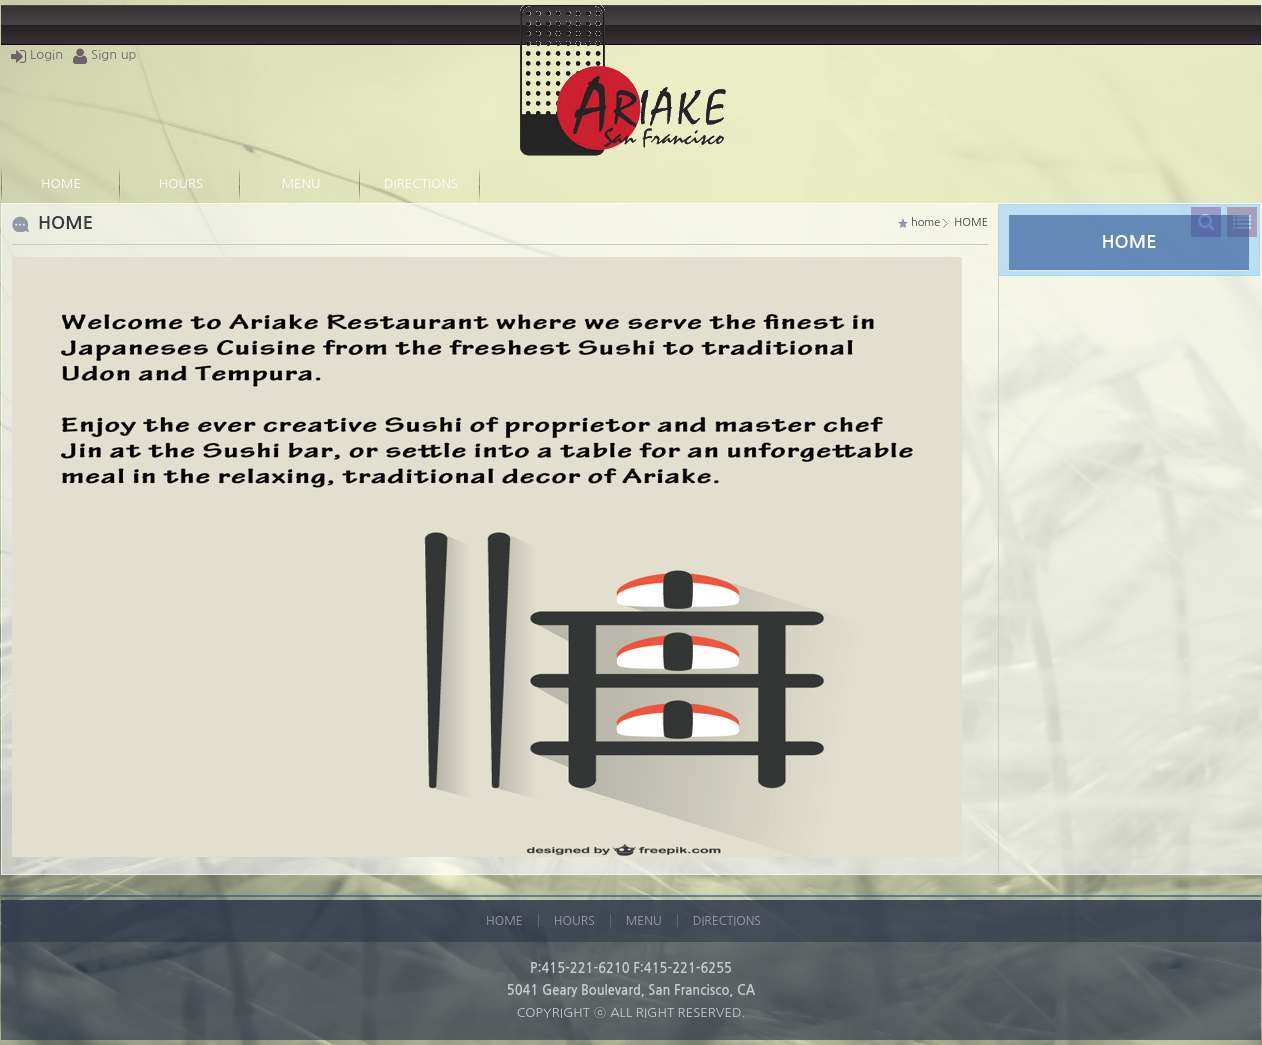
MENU (301, 183)
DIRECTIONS (421, 183)
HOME (61, 183)
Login (37, 54)
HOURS (181, 183)
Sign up (104, 54)
